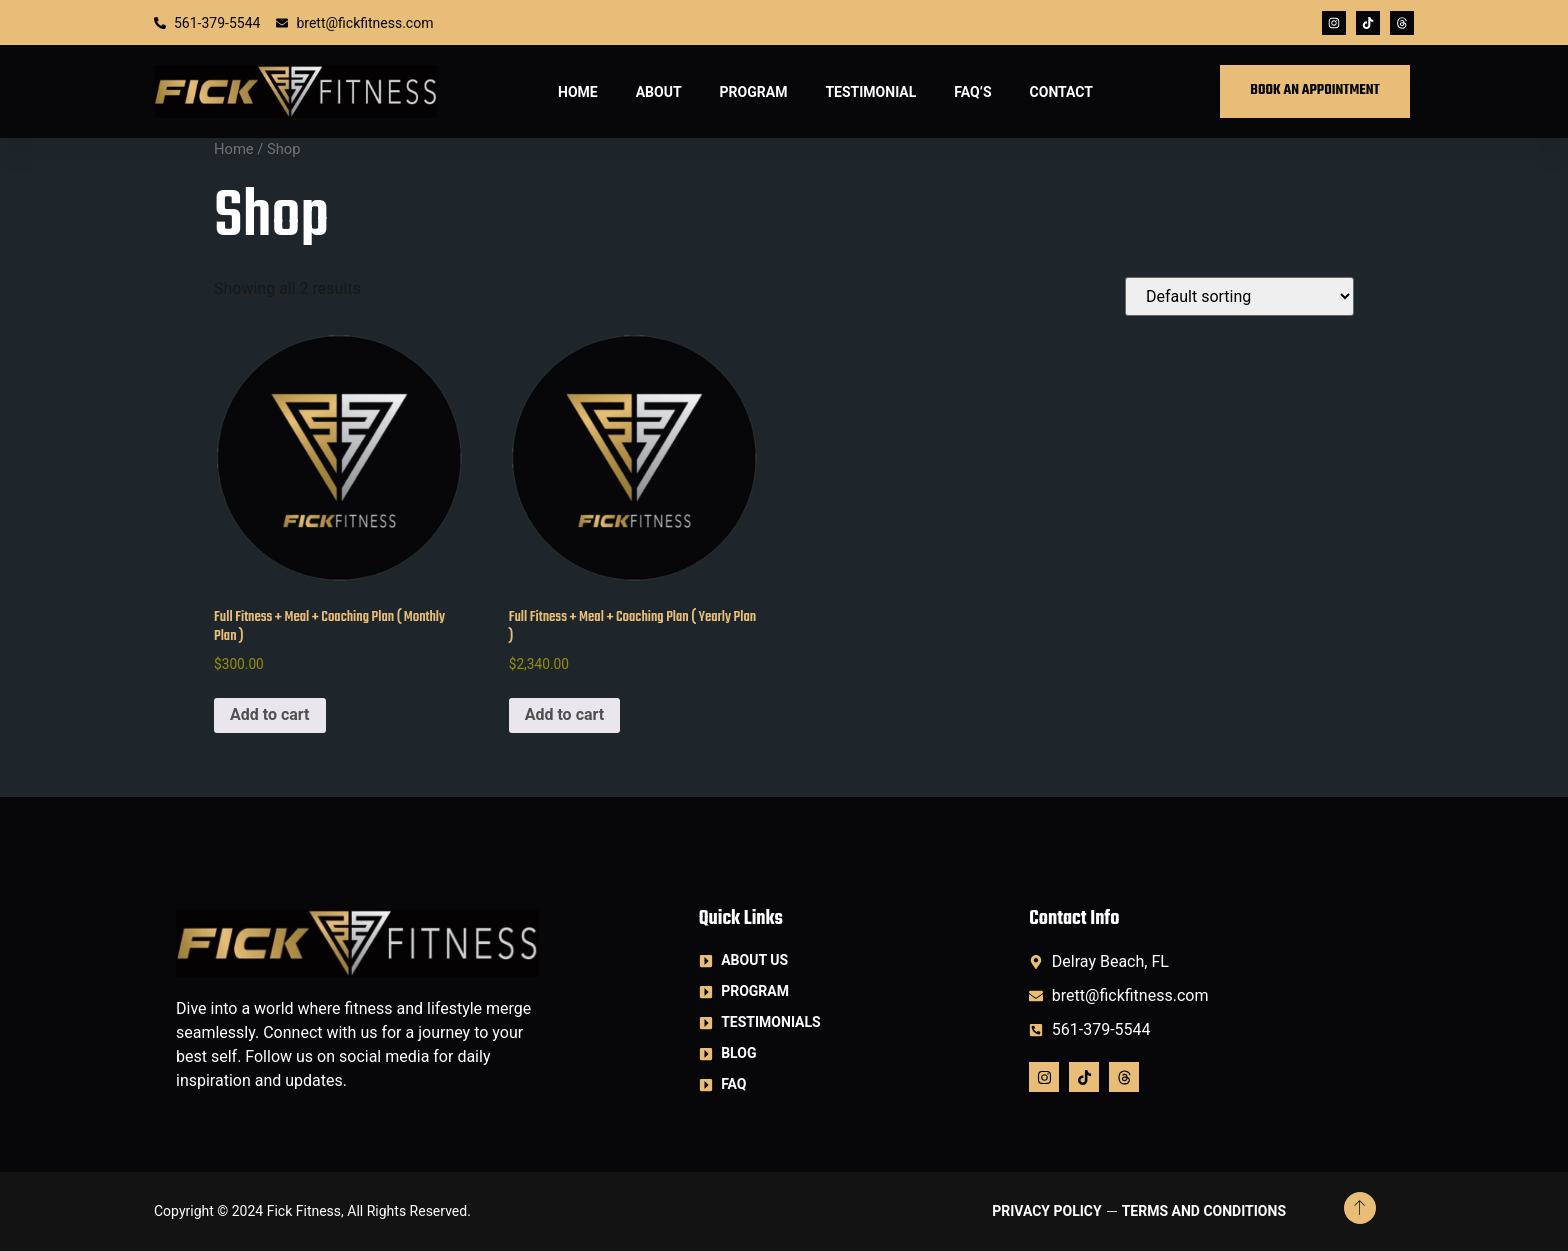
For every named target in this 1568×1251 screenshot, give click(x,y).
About (659, 92)
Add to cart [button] (270, 714)
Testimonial (870, 92)
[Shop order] (1239, 296)
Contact (1061, 92)
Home (578, 92)
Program (754, 92)
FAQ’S (972, 92)
